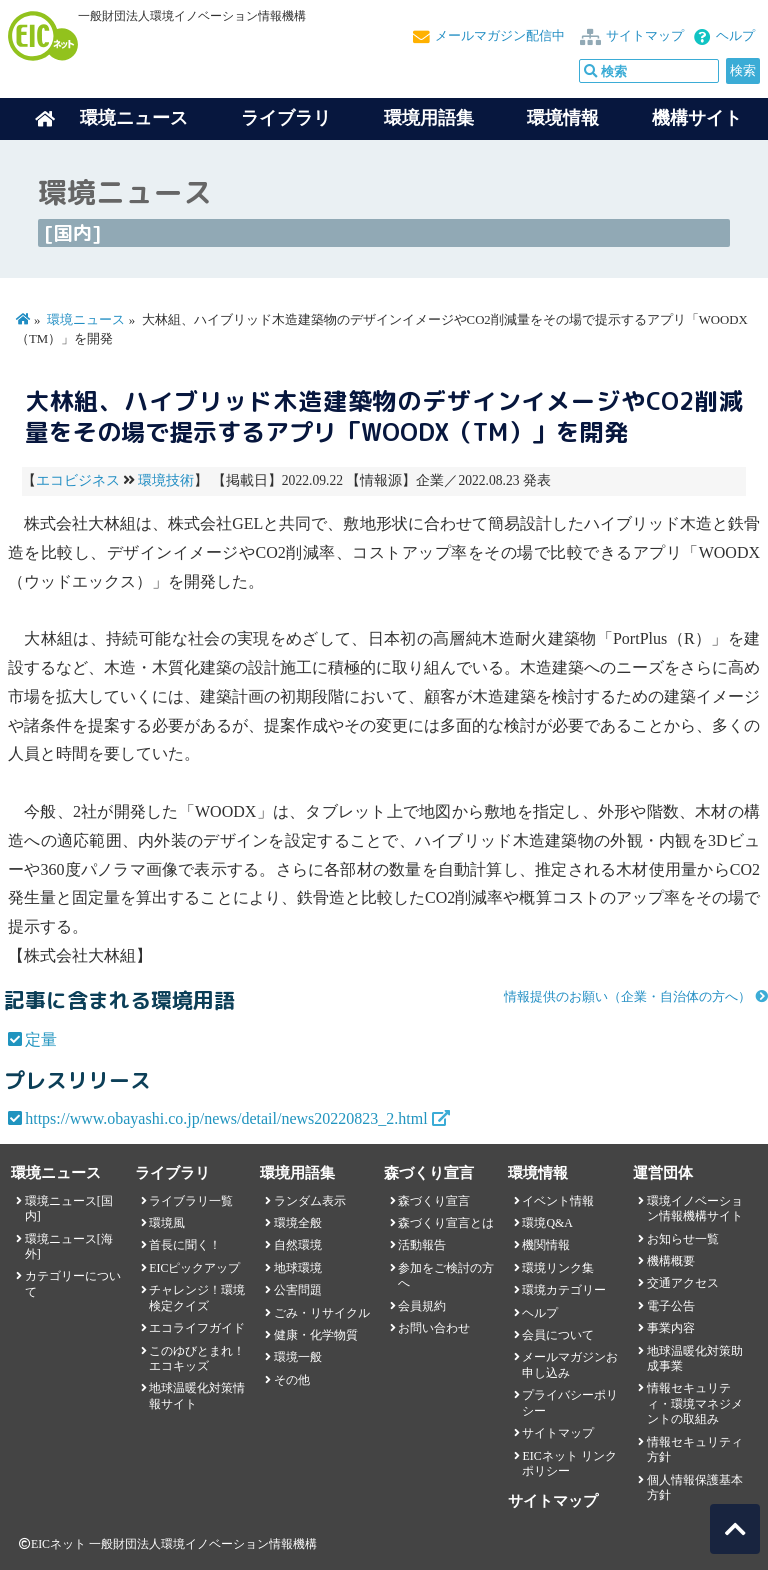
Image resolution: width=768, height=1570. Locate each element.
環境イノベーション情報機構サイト (695, 1208)
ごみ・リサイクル (322, 1313)
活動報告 (422, 1245)
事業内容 (671, 1328)
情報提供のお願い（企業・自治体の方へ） (627, 997)
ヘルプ (735, 36)
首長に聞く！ (185, 1245)
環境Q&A (547, 1223)
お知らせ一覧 (683, 1239)
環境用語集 (429, 118)
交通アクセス (683, 1283)
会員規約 (422, 1306)
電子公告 (671, 1306)
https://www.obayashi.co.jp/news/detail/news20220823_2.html (226, 1118)
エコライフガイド (197, 1328)
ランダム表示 (310, 1201)
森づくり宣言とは (446, 1223)
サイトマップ (645, 36)
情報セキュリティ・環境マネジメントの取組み (695, 1403)
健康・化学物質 (316, 1335)
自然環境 (298, 1245)
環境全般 (298, 1223)
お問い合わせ (434, 1328)
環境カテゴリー (564, 1290)
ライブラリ (286, 118)
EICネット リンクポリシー (569, 1463)
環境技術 (166, 480)
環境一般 (298, 1357)
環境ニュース (86, 320)
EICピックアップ (194, 1268)
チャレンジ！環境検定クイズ (197, 1297)
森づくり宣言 (434, 1201)
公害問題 (298, 1290)
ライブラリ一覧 (191, 1201)
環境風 (167, 1223)
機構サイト (697, 118)
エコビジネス (78, 480)
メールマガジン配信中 (500, 36)
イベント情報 (558, 1201)
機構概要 (671, 1261)
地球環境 (298, 1268)
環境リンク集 (558, 1268)
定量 (41, 1039)
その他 (292, 1380)
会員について (558, 1335)
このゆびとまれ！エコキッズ (197, 1358)
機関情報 (546, 1245)
